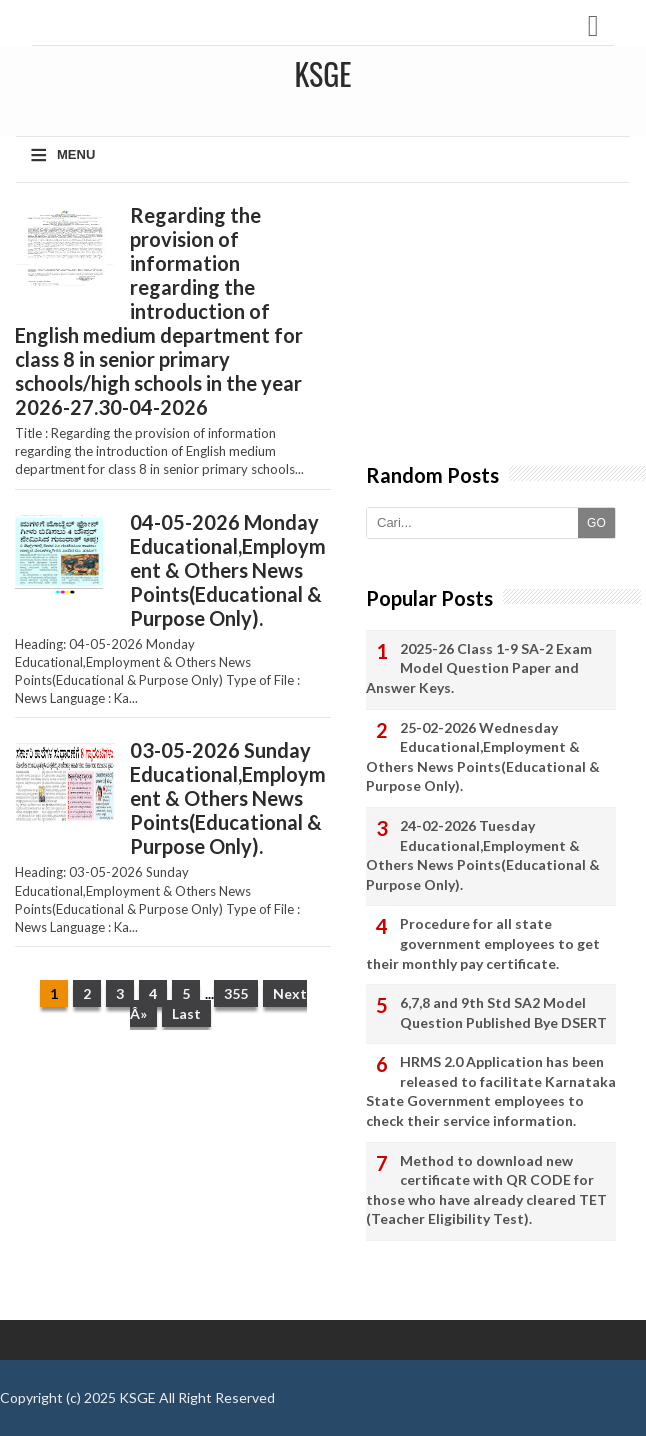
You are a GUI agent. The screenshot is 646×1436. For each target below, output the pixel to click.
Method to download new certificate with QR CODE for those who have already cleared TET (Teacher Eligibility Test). (486, 1190)
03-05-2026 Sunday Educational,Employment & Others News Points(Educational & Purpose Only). (228, 798)
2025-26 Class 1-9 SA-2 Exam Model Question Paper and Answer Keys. (479, 668)
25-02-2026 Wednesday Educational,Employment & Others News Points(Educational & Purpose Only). (483, 757)
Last (186, 1013)
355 (236, 993)
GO (596, 523)
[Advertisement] (172, 1185)
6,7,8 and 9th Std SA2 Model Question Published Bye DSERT (503, 1012)
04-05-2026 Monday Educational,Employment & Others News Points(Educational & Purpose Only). (228, 570)
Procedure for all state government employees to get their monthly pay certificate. (483, 943)
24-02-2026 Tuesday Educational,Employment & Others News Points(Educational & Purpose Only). (483, 855)
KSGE (137, 1397)
